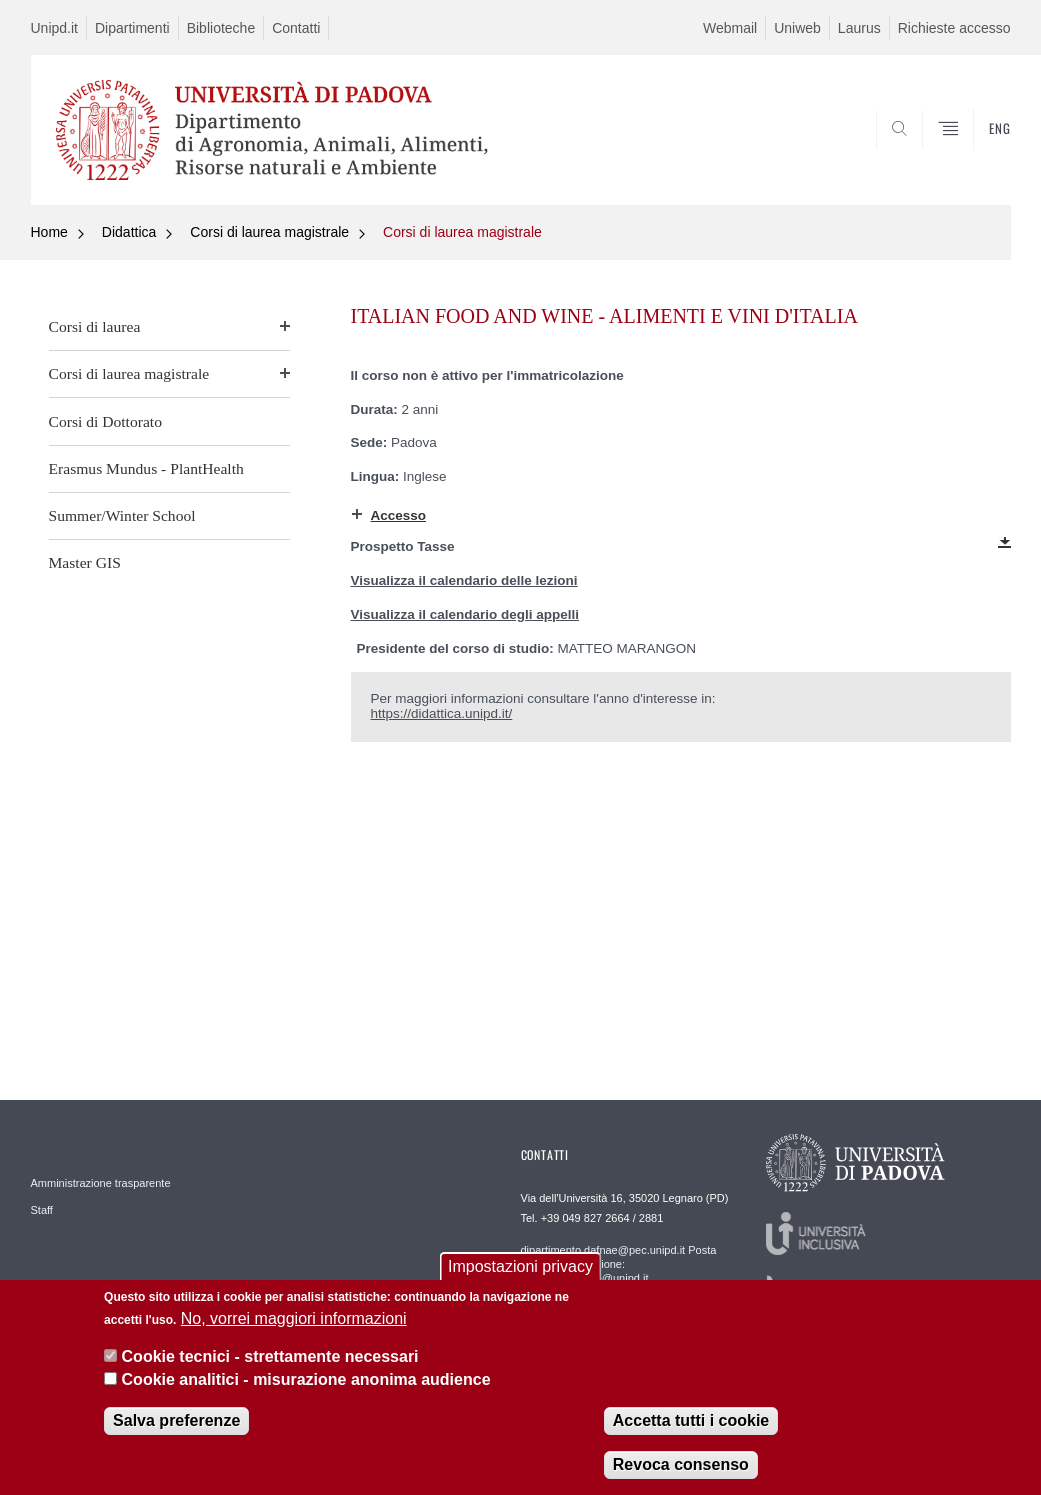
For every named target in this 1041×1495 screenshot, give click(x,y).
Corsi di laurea (95, 326)
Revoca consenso (681, 1470)
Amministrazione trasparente (101, 1183)
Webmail (730, 28)
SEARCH (927, 157)
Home (49, 232)
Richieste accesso (954, 28)
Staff (42, 1210)
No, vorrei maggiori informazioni (294, 1324)
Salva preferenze (176, 1426)
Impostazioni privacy (520, 1273)
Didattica (129, 232)
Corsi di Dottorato (105, 421)
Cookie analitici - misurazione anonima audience (306, 1385)
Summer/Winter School (122, 515)
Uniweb (797, 28)
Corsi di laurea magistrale (269, 232)
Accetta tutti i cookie (691, 1426)
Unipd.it (54, 28)
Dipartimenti (132, 28)
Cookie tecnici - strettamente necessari (270, 1362)
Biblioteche (221, 28)
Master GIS (85, 562)
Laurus (859, 28)
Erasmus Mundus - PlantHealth (146, 468)
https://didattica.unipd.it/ (442, 713)
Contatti (296, 28)
